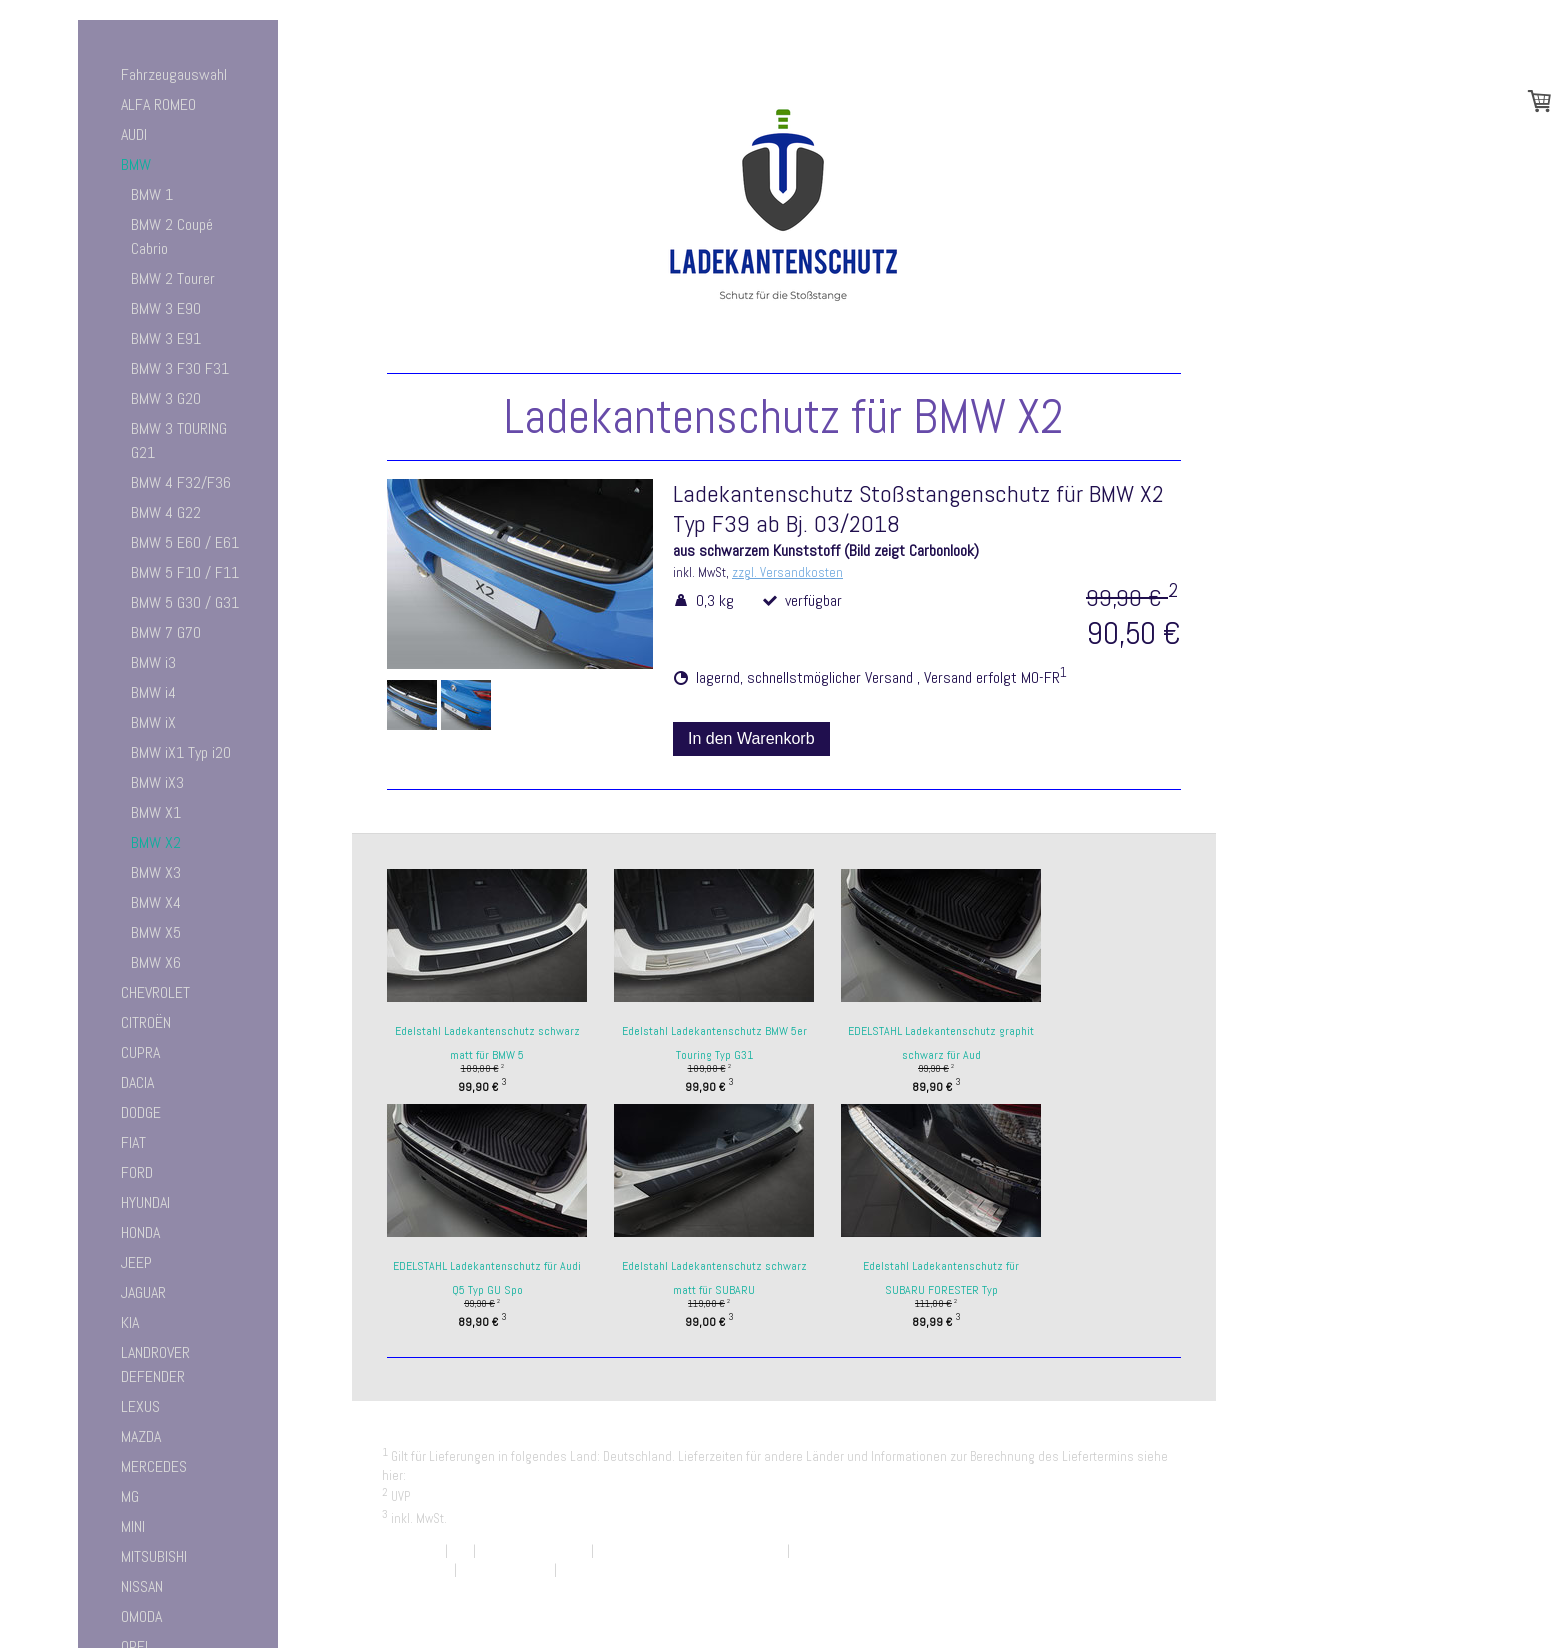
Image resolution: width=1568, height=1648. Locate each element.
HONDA (140, 1232)
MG (130, 1496)
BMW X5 (156, 932)
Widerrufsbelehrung (533, 1550)
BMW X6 (156, 962)
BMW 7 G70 (166, 632)
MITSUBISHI (154, 1556)
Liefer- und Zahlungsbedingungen (502, 1475)
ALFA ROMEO (158, 104)
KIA (130, 1322)
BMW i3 (153, 662)
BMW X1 (156, 812)
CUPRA (140, 1052)
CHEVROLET (155, 992)
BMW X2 (156, 842)
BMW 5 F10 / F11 (185, 572)
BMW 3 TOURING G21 (179, 440)
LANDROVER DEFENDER (155, 1364)
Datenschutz (416, 1569)
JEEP (136, 1262)
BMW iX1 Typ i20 (181, 752)
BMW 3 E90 (166, 308)
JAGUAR (143, 1292)
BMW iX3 (157, 782)
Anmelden (1159, 1588)
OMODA (141, 1616)
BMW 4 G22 (166, 512)
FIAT (133, 1142)
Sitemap (582, 1569)
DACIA (137, 1082)
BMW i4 (153, 692)
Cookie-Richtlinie (505, 1569)
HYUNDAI (145, 1202)
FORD (137, 1172)
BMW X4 (156, 902)
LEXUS (140, 1406)
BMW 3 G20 (166, 398)
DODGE (141, 1112)
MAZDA (141, 1436)
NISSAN (142, 1586)
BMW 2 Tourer (173, 278)
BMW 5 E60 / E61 (185, 542)
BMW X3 (156, 872)
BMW (136, 164)
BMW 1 (152, 194)
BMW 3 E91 (166, 338)
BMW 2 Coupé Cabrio (172, 236)
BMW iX (153, 722)
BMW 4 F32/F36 (181, 482)
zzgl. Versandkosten (787, 572)
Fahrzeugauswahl (174, 74)
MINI (133, 1526)
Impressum (412, 1550)
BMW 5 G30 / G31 (185, 602)
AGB (460, 1550)
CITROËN (146, 1022)
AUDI (134, 134)
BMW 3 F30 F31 (180, 368)
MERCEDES (154, 1466)
